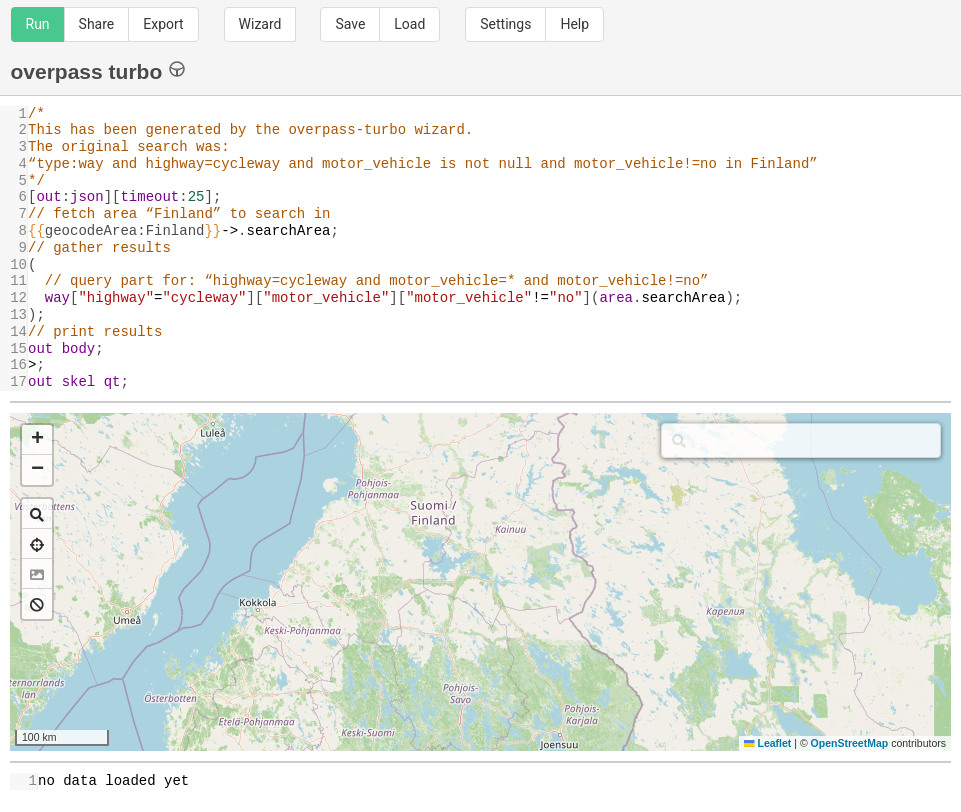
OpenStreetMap (850, 743)
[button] (37, 440)
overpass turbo (98, 70)
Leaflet (767, 743)
